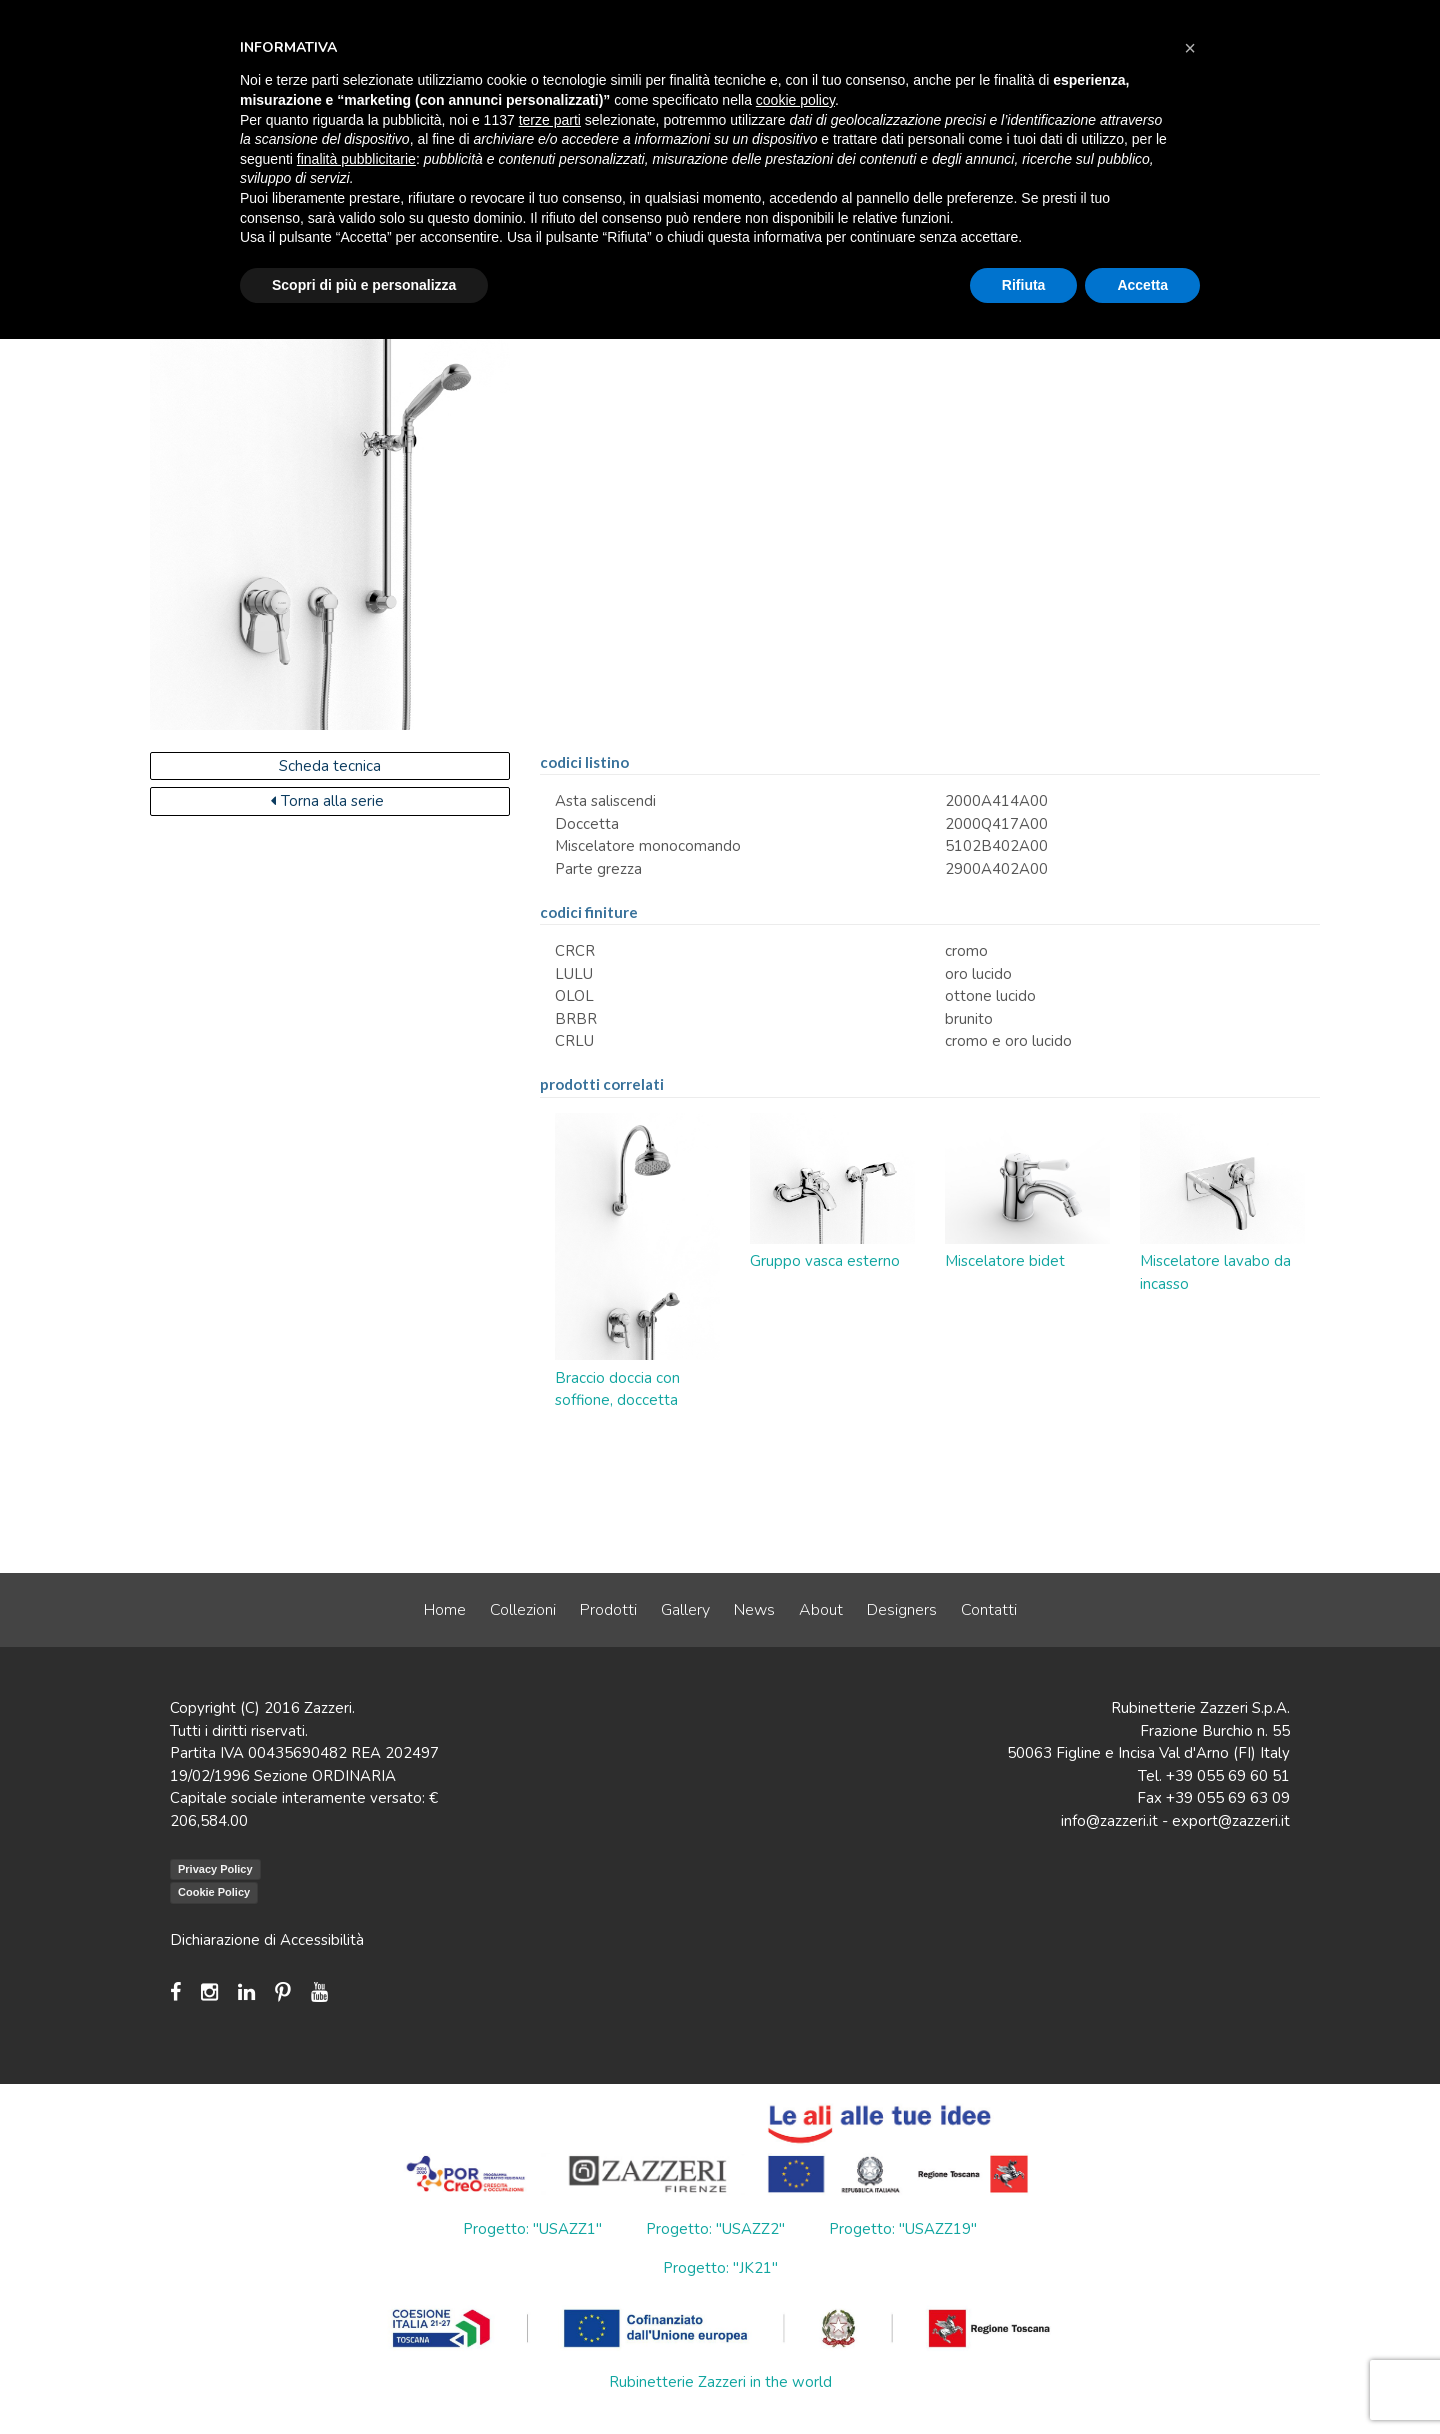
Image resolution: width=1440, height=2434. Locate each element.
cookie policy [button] (795, 100)
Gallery (685, 1610)
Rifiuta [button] (1024, 285)
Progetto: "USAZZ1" (532, 2229)
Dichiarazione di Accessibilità (267, 1940)
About (821, 1610)
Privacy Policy (215, 1869)
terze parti (550, 120)
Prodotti (608, 1610)
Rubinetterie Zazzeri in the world (720, 2382)
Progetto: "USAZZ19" (903, 2229)
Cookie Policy (214, 1892)
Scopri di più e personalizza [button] (364, 285)
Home (445, 1610)
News (754, 1610)
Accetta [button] (1142, 285)
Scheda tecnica (330, 766)
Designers (902, 1610)
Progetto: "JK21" (720, 2268)
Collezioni (523, 1610)
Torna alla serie (327, 801)
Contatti (989, 1610)
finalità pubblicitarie (356, 159)
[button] (1190, 48)
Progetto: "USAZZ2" (715, 2229)
